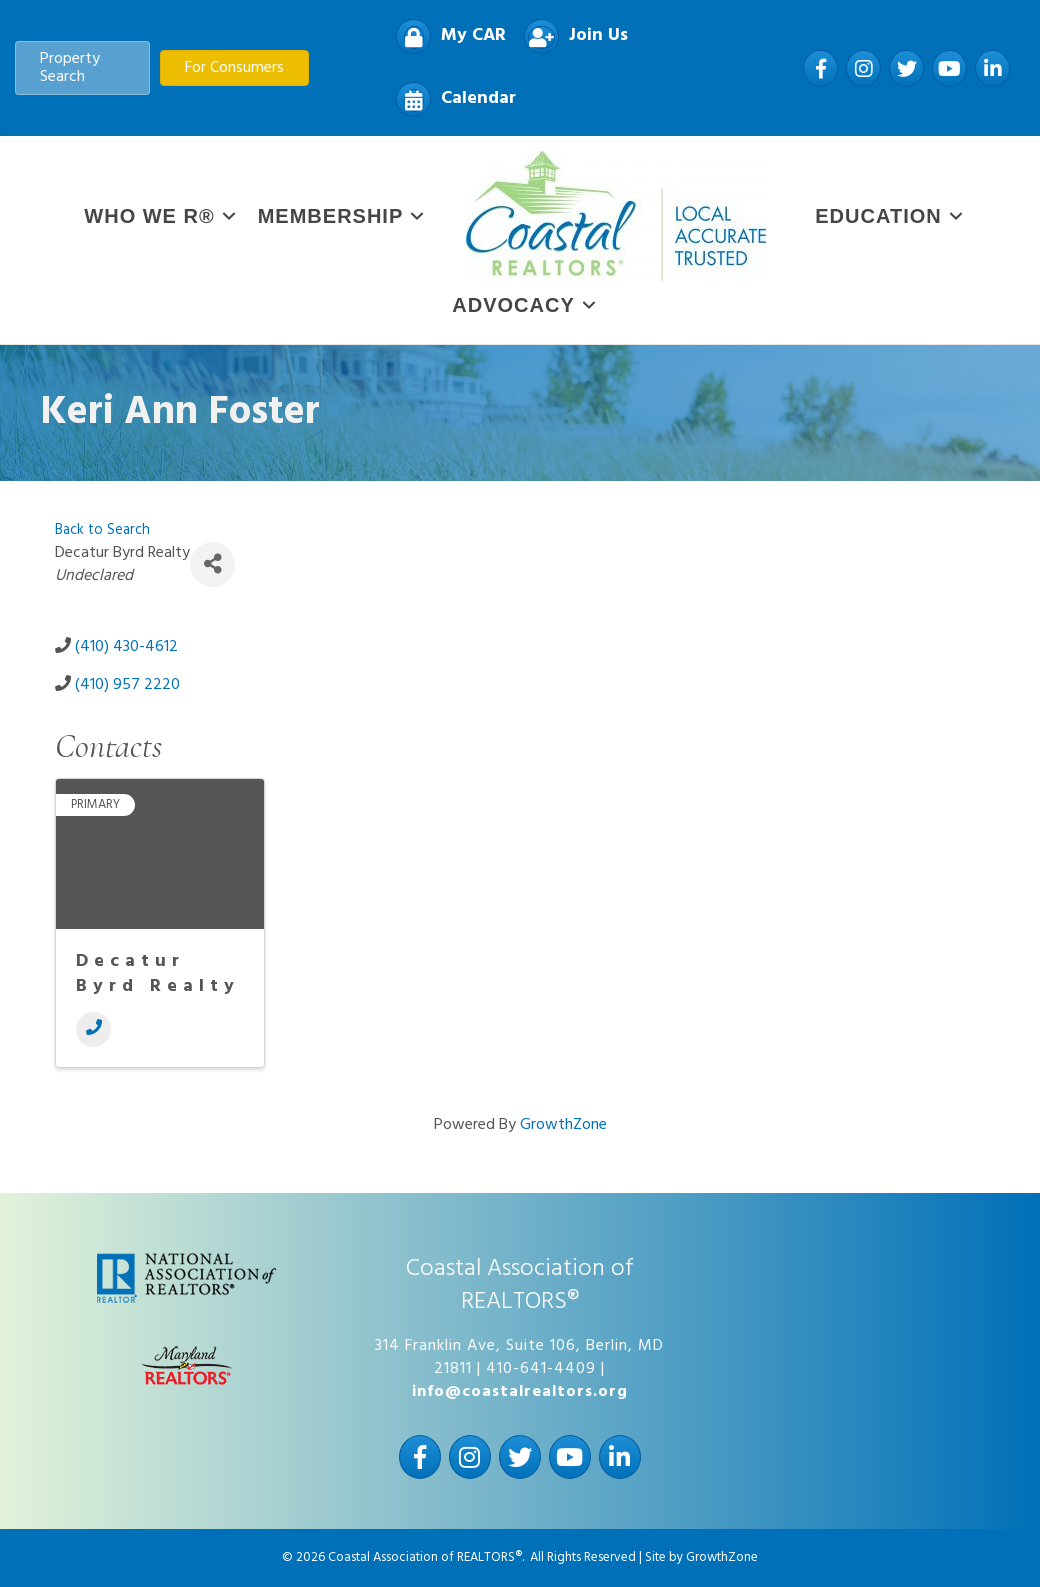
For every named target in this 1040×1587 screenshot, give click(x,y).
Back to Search (102, 530)
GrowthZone (563, 1125)
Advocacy (513, 305)
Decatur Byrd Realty (158, 974)
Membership (331, 216)
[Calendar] (451, 99)
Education (878, 216)
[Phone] (93, 1029)
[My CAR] (446, 36)
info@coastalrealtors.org (520, 1392)
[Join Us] (571, 36)
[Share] (212, 564)
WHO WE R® (149, 216)
